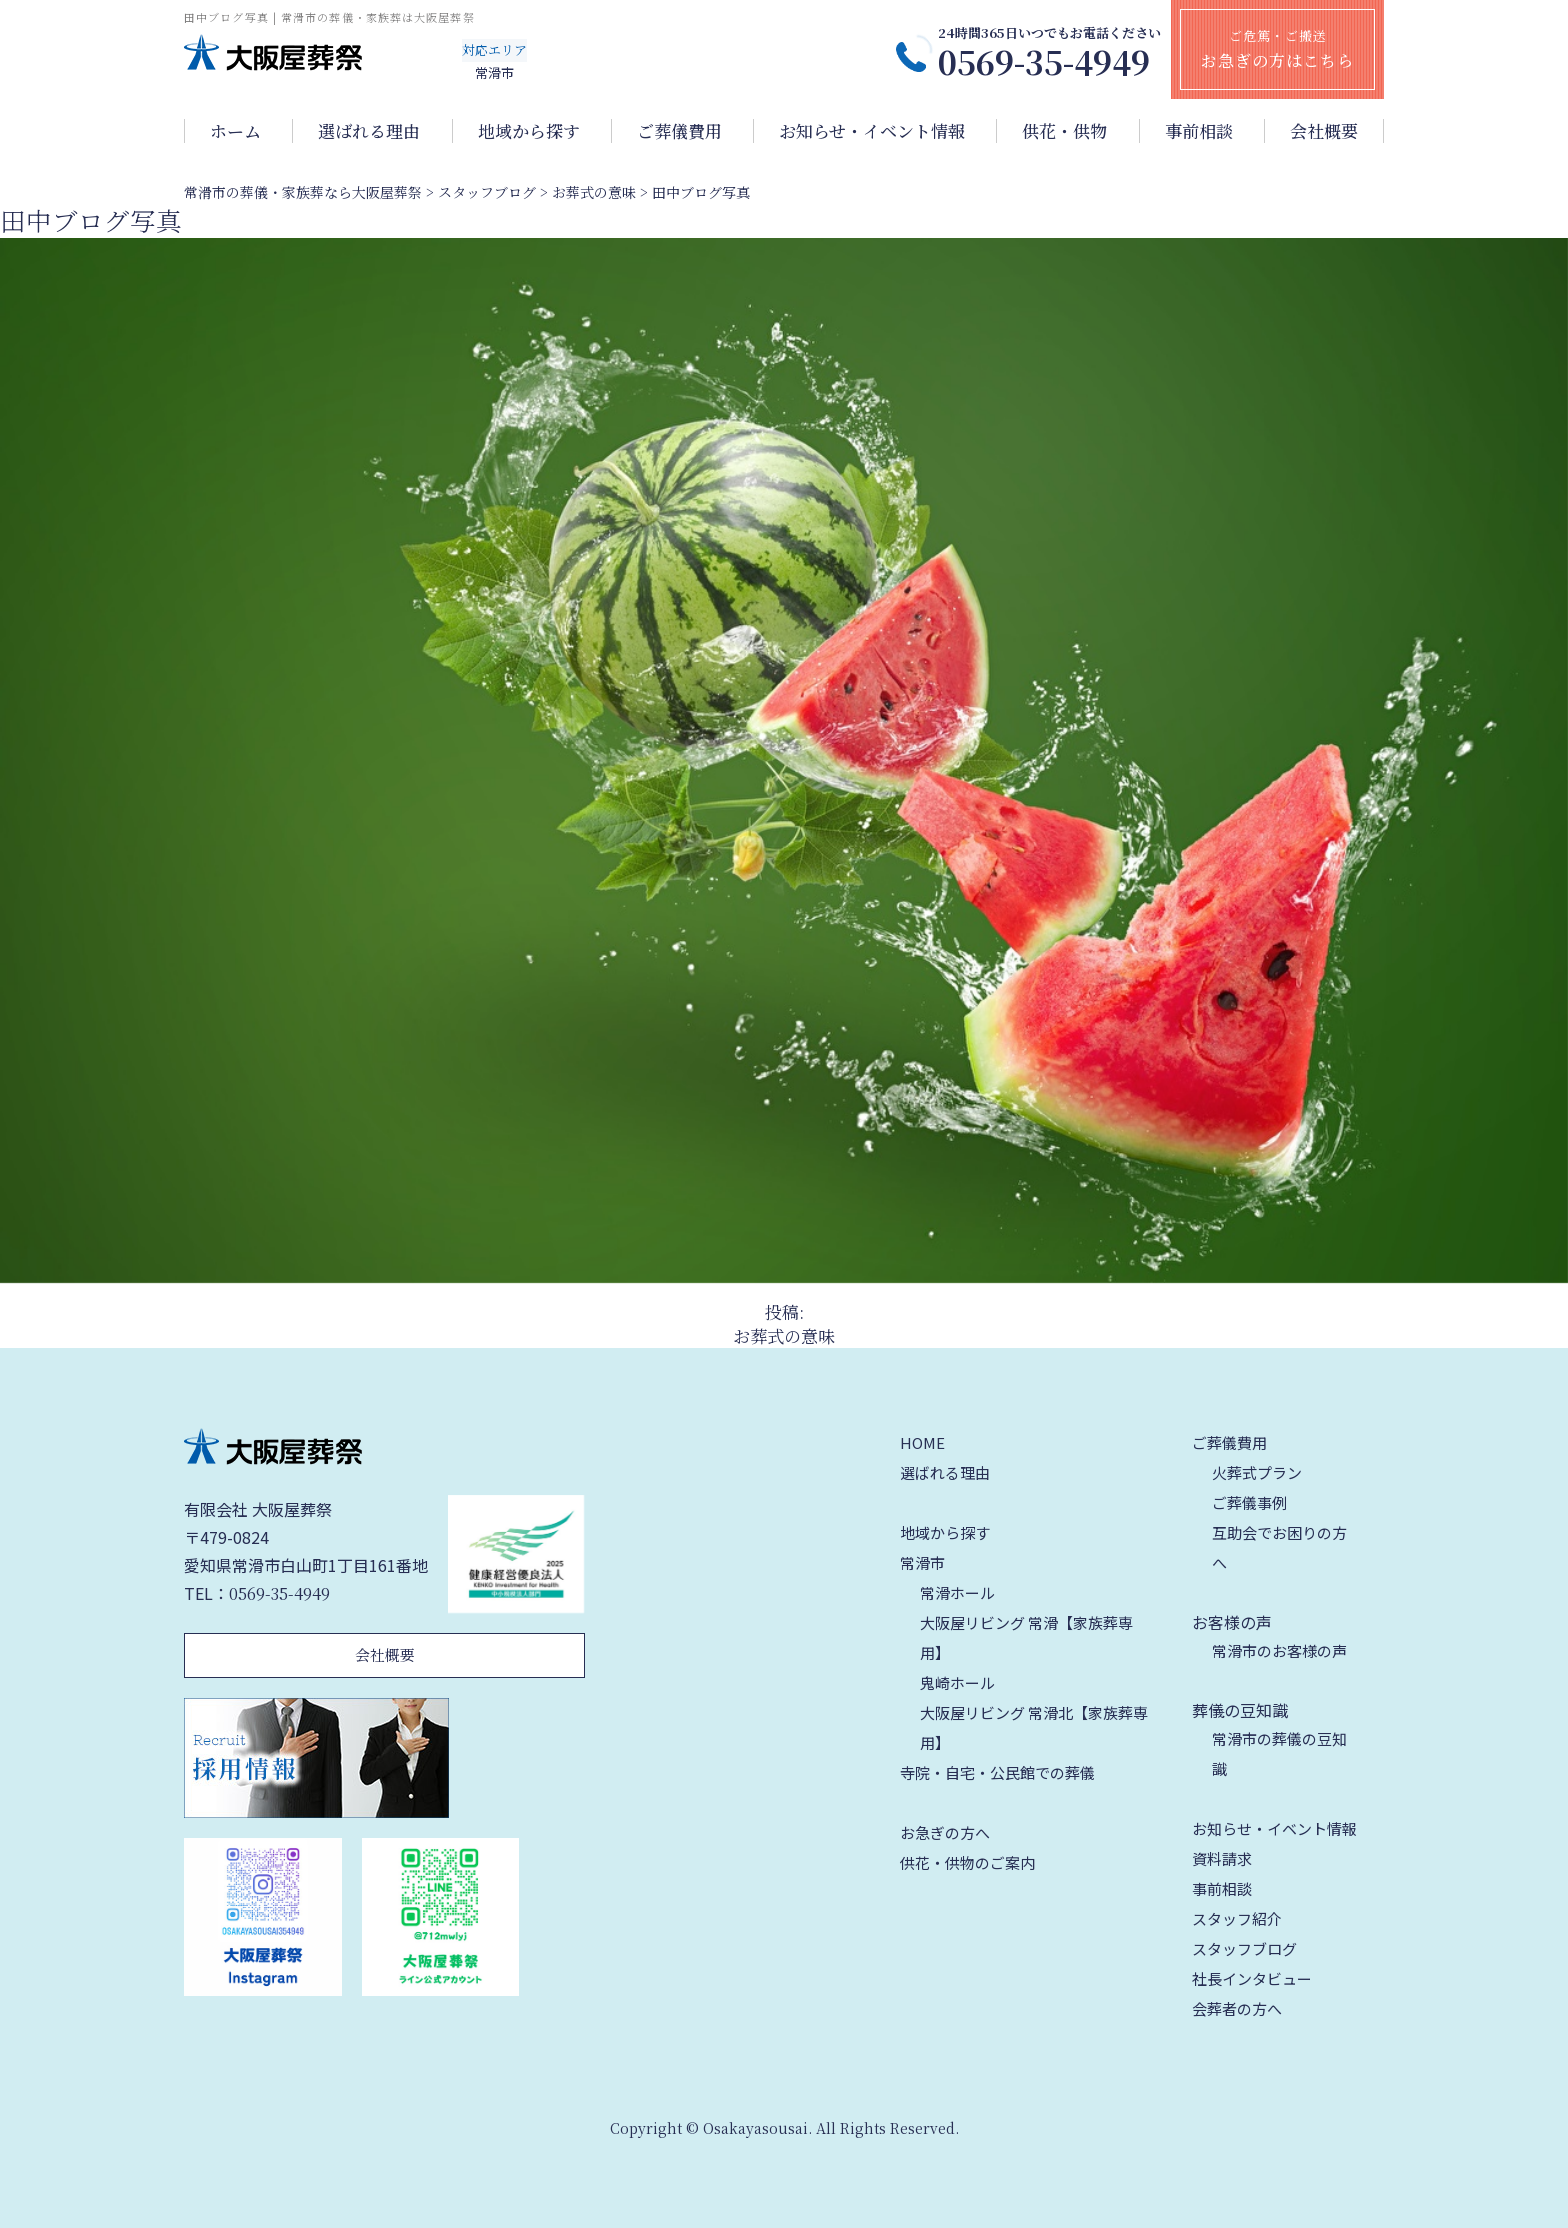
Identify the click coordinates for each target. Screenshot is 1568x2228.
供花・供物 (1064, 131)
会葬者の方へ (1237, 2008)
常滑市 (922, 1562)
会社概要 (1324, 131)
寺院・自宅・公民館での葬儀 (997, 1772)
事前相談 (1199, 131)
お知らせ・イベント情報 (872, 131)
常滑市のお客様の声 (1279, 1650)
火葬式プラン (1257, 1472)
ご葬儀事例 (1249, 1502)
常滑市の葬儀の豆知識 (1279, 1753)
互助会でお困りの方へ (1279, 1547)
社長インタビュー (1252, 1978)
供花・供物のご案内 (967, 1862)
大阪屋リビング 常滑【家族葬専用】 (1026, 1637)
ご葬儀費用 (679, 131)
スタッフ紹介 (1237, 1918)
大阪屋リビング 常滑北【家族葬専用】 (1034, 1727)
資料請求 (1222, 1858)
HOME (922, 1442)
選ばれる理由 (369, 131)
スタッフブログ (1244, 1948)
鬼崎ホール (957, 1682)
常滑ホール (957, 1592)
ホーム (235, 131)
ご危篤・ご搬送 (1277, 49)
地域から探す (529, 131)
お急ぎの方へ (945, 1832)
